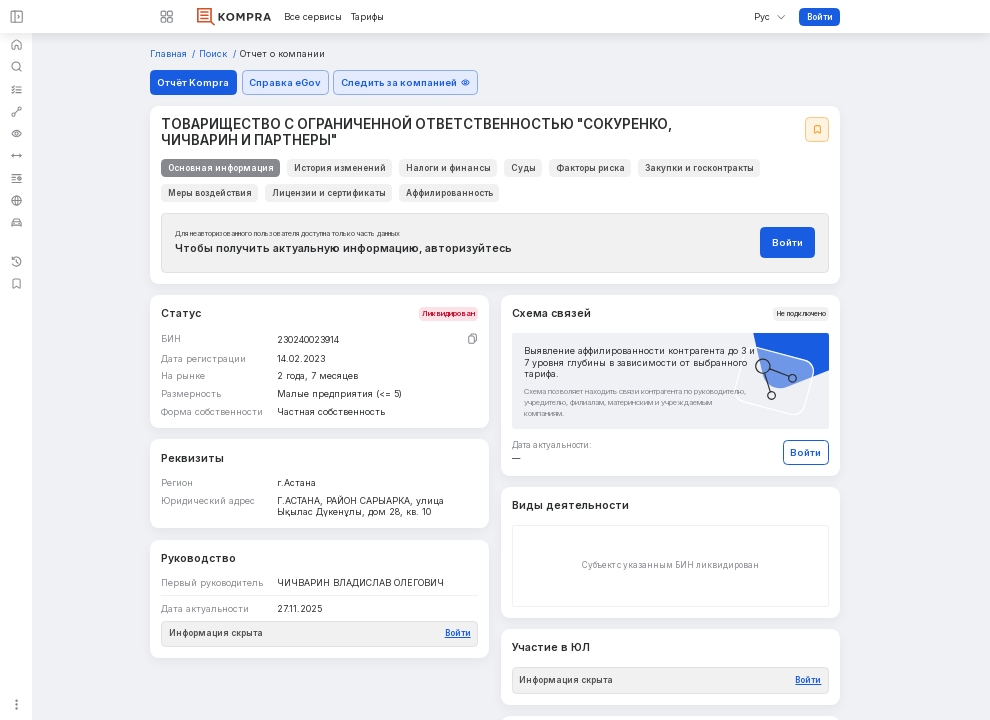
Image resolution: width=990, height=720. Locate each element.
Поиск (214, 54)
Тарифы (367, 17)
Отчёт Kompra (193, 82)
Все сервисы (313, 17)
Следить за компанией (405, 82)
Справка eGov (285, 82)
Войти (820, 17)
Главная (170, 54)
